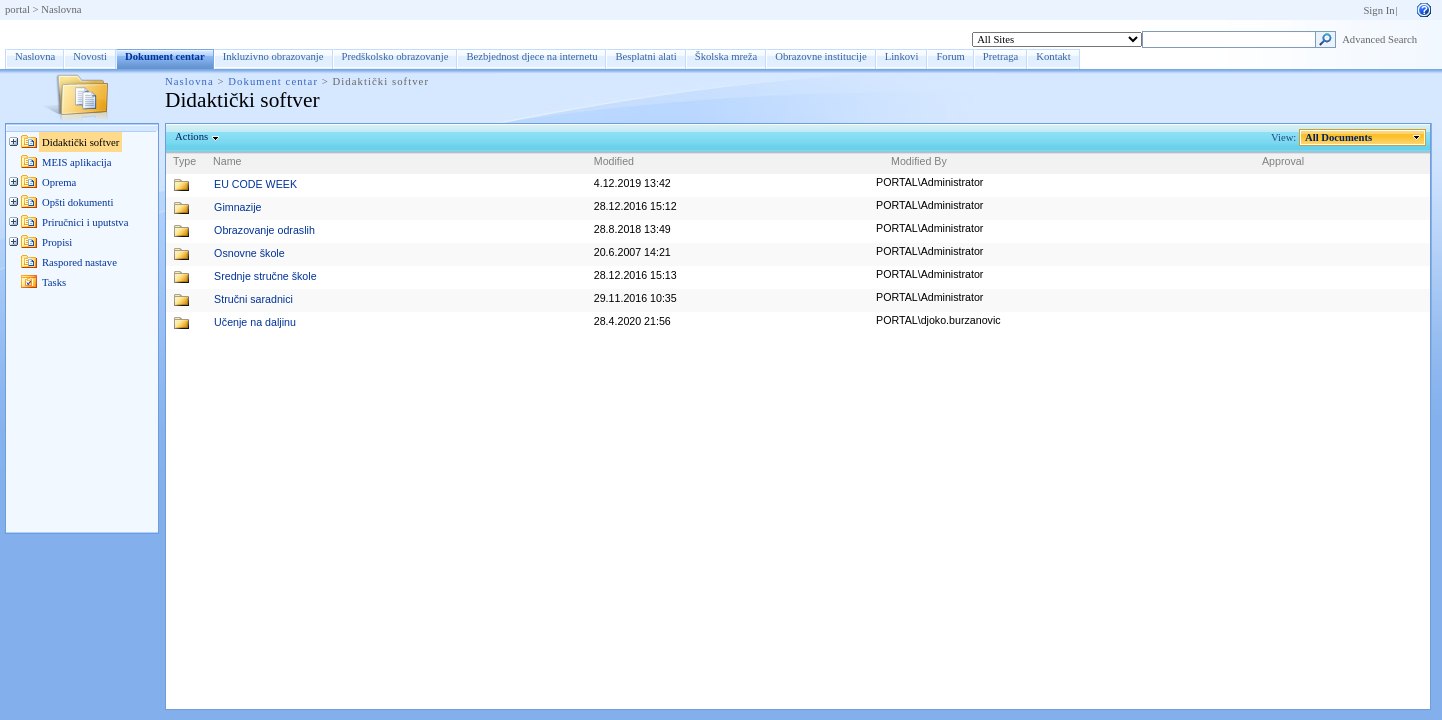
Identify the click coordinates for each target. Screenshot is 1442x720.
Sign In (1378, 10)
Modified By (919, 161)
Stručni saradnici (253, 299)
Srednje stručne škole (265, 276)
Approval (1283, 161)
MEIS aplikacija (77, 162)
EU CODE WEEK (255, 184)
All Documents (1339, 137)
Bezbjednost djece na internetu (531, 56)
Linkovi (902, 56)
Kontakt (1053, 56)
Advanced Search (1379, 39)
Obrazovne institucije (820, 56)
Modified (614, 161)
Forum (950, 56)
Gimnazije (237, 207)
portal (17, 9)
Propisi (57, 242)
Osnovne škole (249, 253)
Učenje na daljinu (255, 322)
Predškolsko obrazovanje (395, 56)
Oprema (59, 182)
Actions (192, 136)
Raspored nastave (79, 262)
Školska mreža (726, 56)
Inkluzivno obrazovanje (273, 56)
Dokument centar (68, 33)
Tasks (54, 282)
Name (227, 161)
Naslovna (61, 9)
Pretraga (1001, 56)
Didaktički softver (80, 142)
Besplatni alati (645, 56)
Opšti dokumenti (77, 202)
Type (184, 161)
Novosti (90, 56)
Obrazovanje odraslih (264, 230)
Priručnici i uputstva (85, 222)
